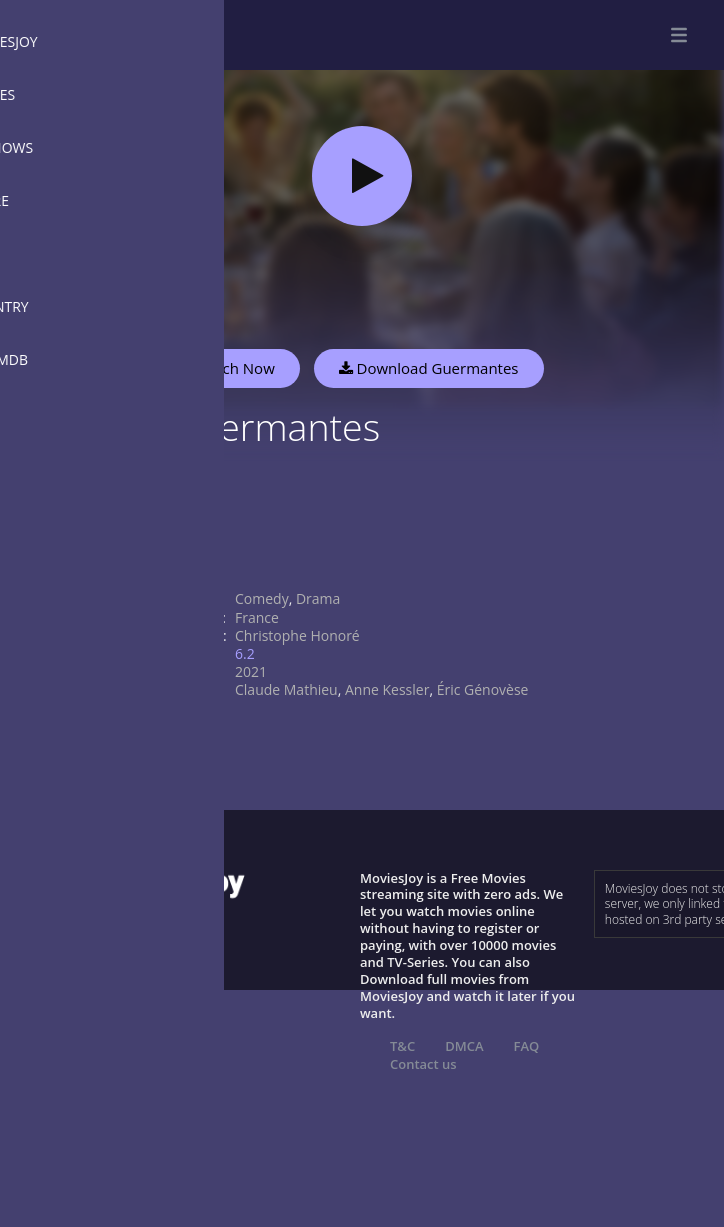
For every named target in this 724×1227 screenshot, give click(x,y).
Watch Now (235, 368)
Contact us (423, 1064)
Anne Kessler (387, 689)
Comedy (262, 598)
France (257, 617)
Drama (318, 598)
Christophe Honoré (297, 635)
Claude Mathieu (286, 689)
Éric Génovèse (483, 689)
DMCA (464, 1046)
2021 (251, 671)
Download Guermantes (429, 368)
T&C (402, 1046)
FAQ (527, 1046)
